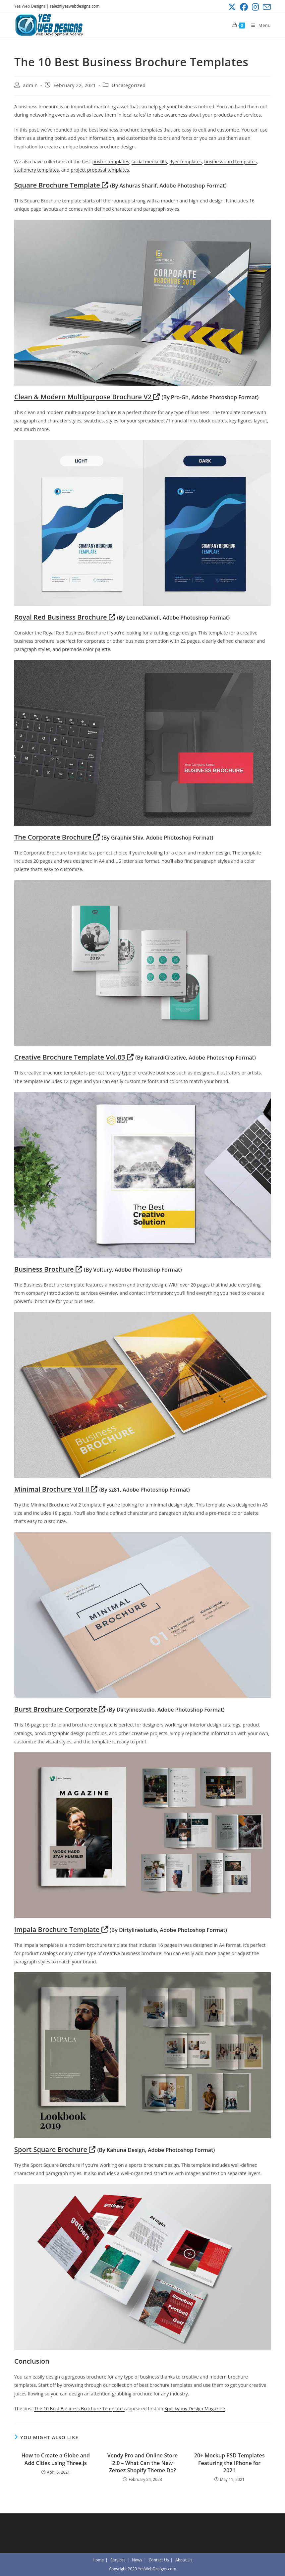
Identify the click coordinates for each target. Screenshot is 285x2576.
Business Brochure (48, 1269)
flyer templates (185, 161)
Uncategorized (128, 85)
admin (30, 85)
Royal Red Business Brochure (64, 617)
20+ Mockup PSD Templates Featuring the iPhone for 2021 (229, 2463)
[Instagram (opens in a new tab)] (255, 7)
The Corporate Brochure (57, 837)
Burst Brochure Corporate (59, 1709)
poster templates (110, 161)
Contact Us (159, 2560)
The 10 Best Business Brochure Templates (79, 2408)
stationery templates (36, 170)
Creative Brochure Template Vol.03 (74, 1057)
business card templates (230, 161)
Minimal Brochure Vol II (55, 1489)
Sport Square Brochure (54, 2149)
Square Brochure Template (61, 185)
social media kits (149, 161)
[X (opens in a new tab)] (232, 7)
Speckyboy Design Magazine (194, 2408)
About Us (183, 2560)
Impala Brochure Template (61, 1929)
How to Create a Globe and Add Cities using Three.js (56, 2459)
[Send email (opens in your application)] (266, 7)
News (137, 2560)
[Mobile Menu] (258, 25)
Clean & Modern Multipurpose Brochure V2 (87, 396)
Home (98, 2560)
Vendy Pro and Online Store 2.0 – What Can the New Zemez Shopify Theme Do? (142, 2463)
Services (117, 2560)
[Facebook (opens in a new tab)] (244, 7)
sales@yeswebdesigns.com (74, 6)
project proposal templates (100, 170)
